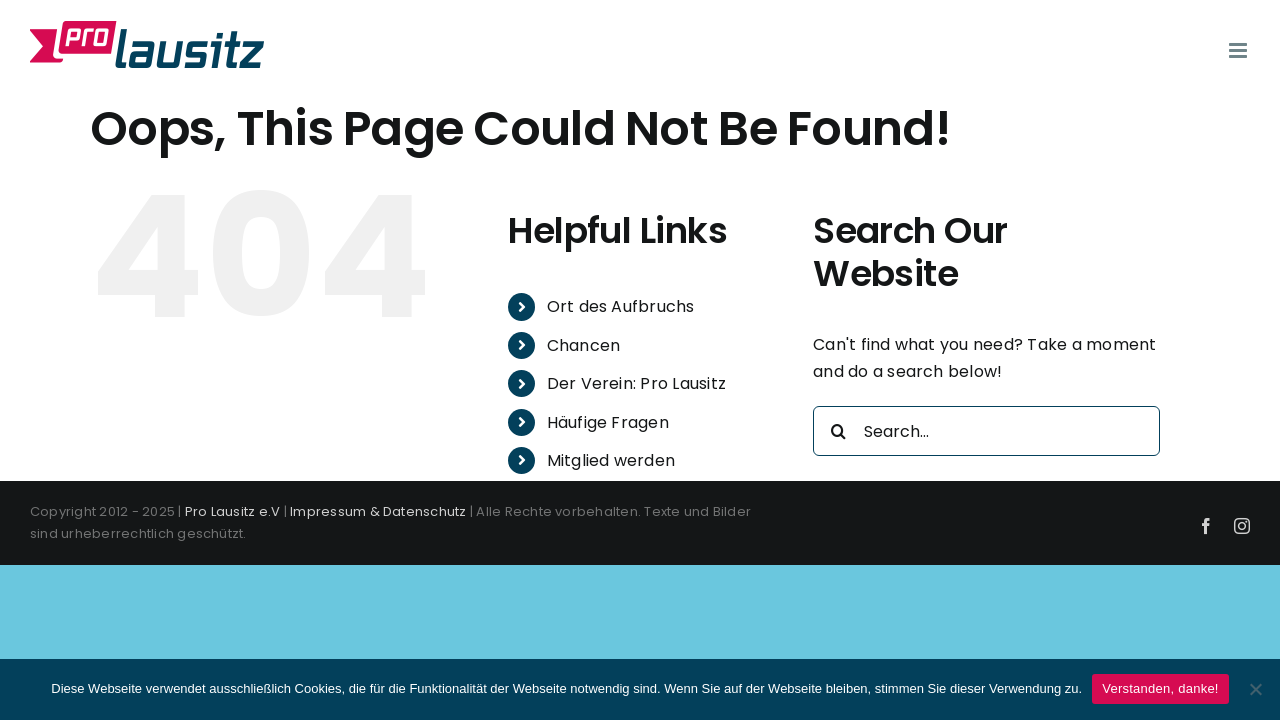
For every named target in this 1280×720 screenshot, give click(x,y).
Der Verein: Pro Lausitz (637, 383)
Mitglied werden (611, 460)
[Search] (838, 431)
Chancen (584, 345)
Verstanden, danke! (1160, 688)
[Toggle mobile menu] (1239, 50)
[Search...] (986, 431)
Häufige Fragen (608, 422)
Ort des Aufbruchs (621, 306)
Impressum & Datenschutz (378, 511)
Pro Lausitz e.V (233, 511)
